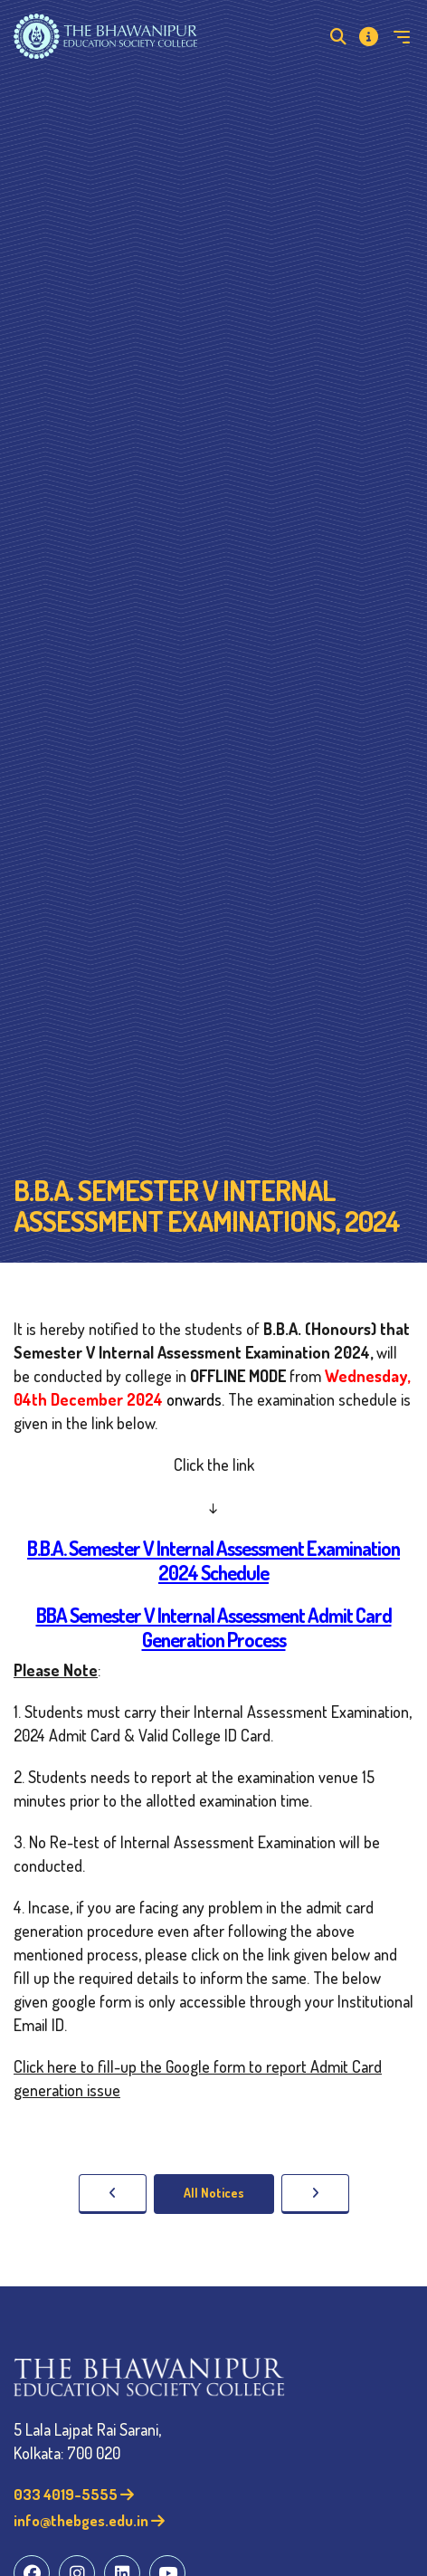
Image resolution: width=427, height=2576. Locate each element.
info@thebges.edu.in (89, 2520)
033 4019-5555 (74, 2494)
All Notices (214, 2192)
